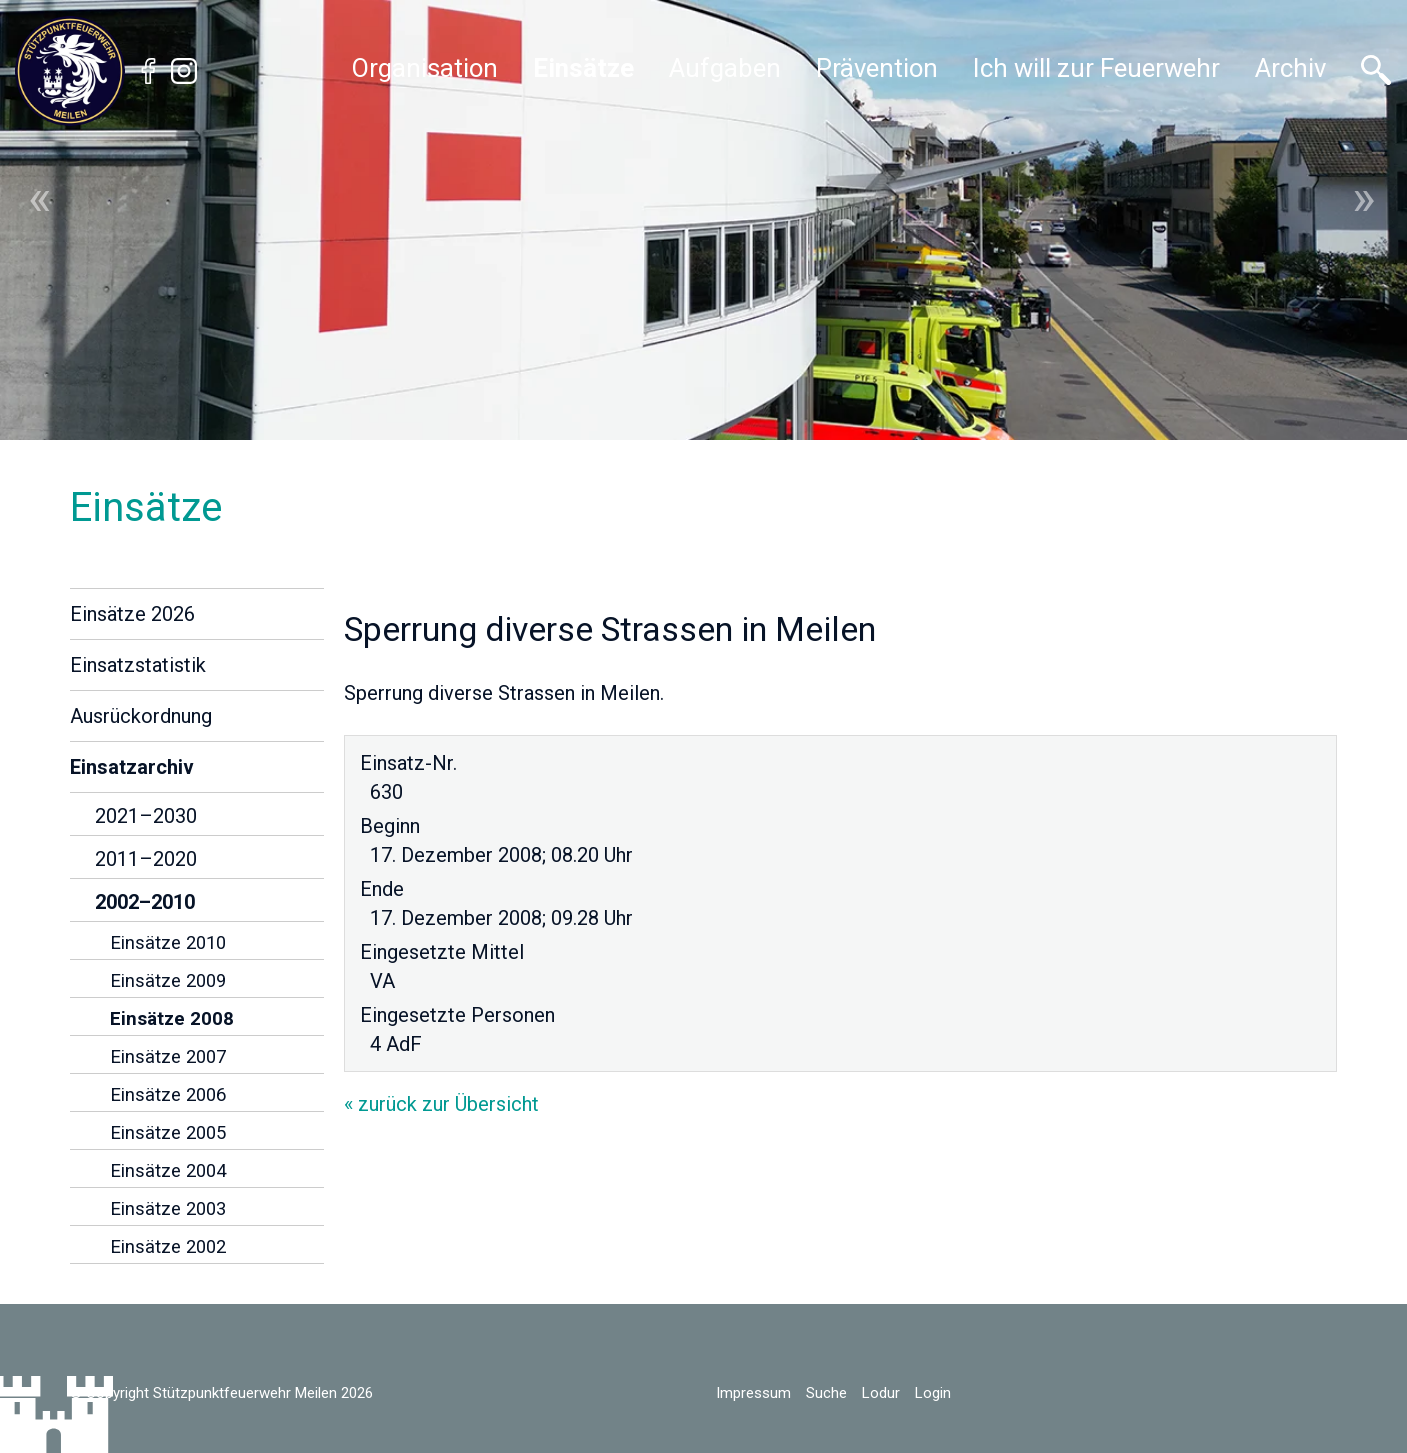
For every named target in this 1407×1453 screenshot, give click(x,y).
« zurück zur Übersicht (441, 1104)
